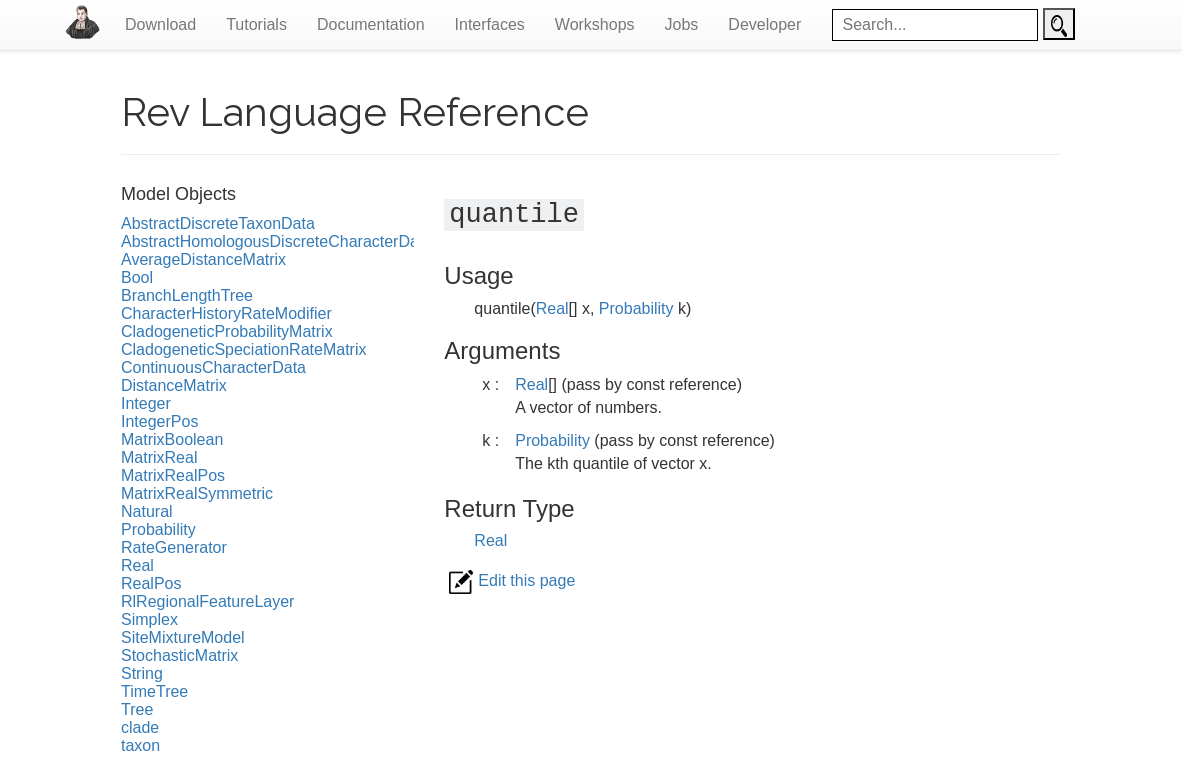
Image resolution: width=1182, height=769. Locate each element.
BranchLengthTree (187, 295)
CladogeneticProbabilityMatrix (227, 331)
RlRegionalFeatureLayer (207, 601)
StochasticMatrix (179, 655)
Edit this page (512, 580)
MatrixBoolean (172, 439)
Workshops (595, 24)
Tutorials (256, 24)
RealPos (151, 583)
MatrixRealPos (173, 475)
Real (137, 565)
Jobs (682, 24)
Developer (764, 24)
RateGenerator (174, 547)
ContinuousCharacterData (213, 367)
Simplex (149, 619)
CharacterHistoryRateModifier (226, 313)
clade (140, 727)
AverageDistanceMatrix (203, 259)
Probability (158, 529)
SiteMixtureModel (183, 637)
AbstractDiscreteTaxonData (218, 223)
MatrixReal (159, 457)
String (142, 673)
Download (160, 24)
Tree (137, 709)
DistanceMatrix (174, 385)
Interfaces (490, 24)
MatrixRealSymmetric (197, 493)
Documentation (371, 24)
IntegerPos (159, 421)
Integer (146, 403)
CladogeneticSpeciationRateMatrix (243, 349)
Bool (137, 277)
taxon (140, 745)
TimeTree (154, 691)
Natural (147, 511)
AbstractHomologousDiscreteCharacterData (276, 241)
